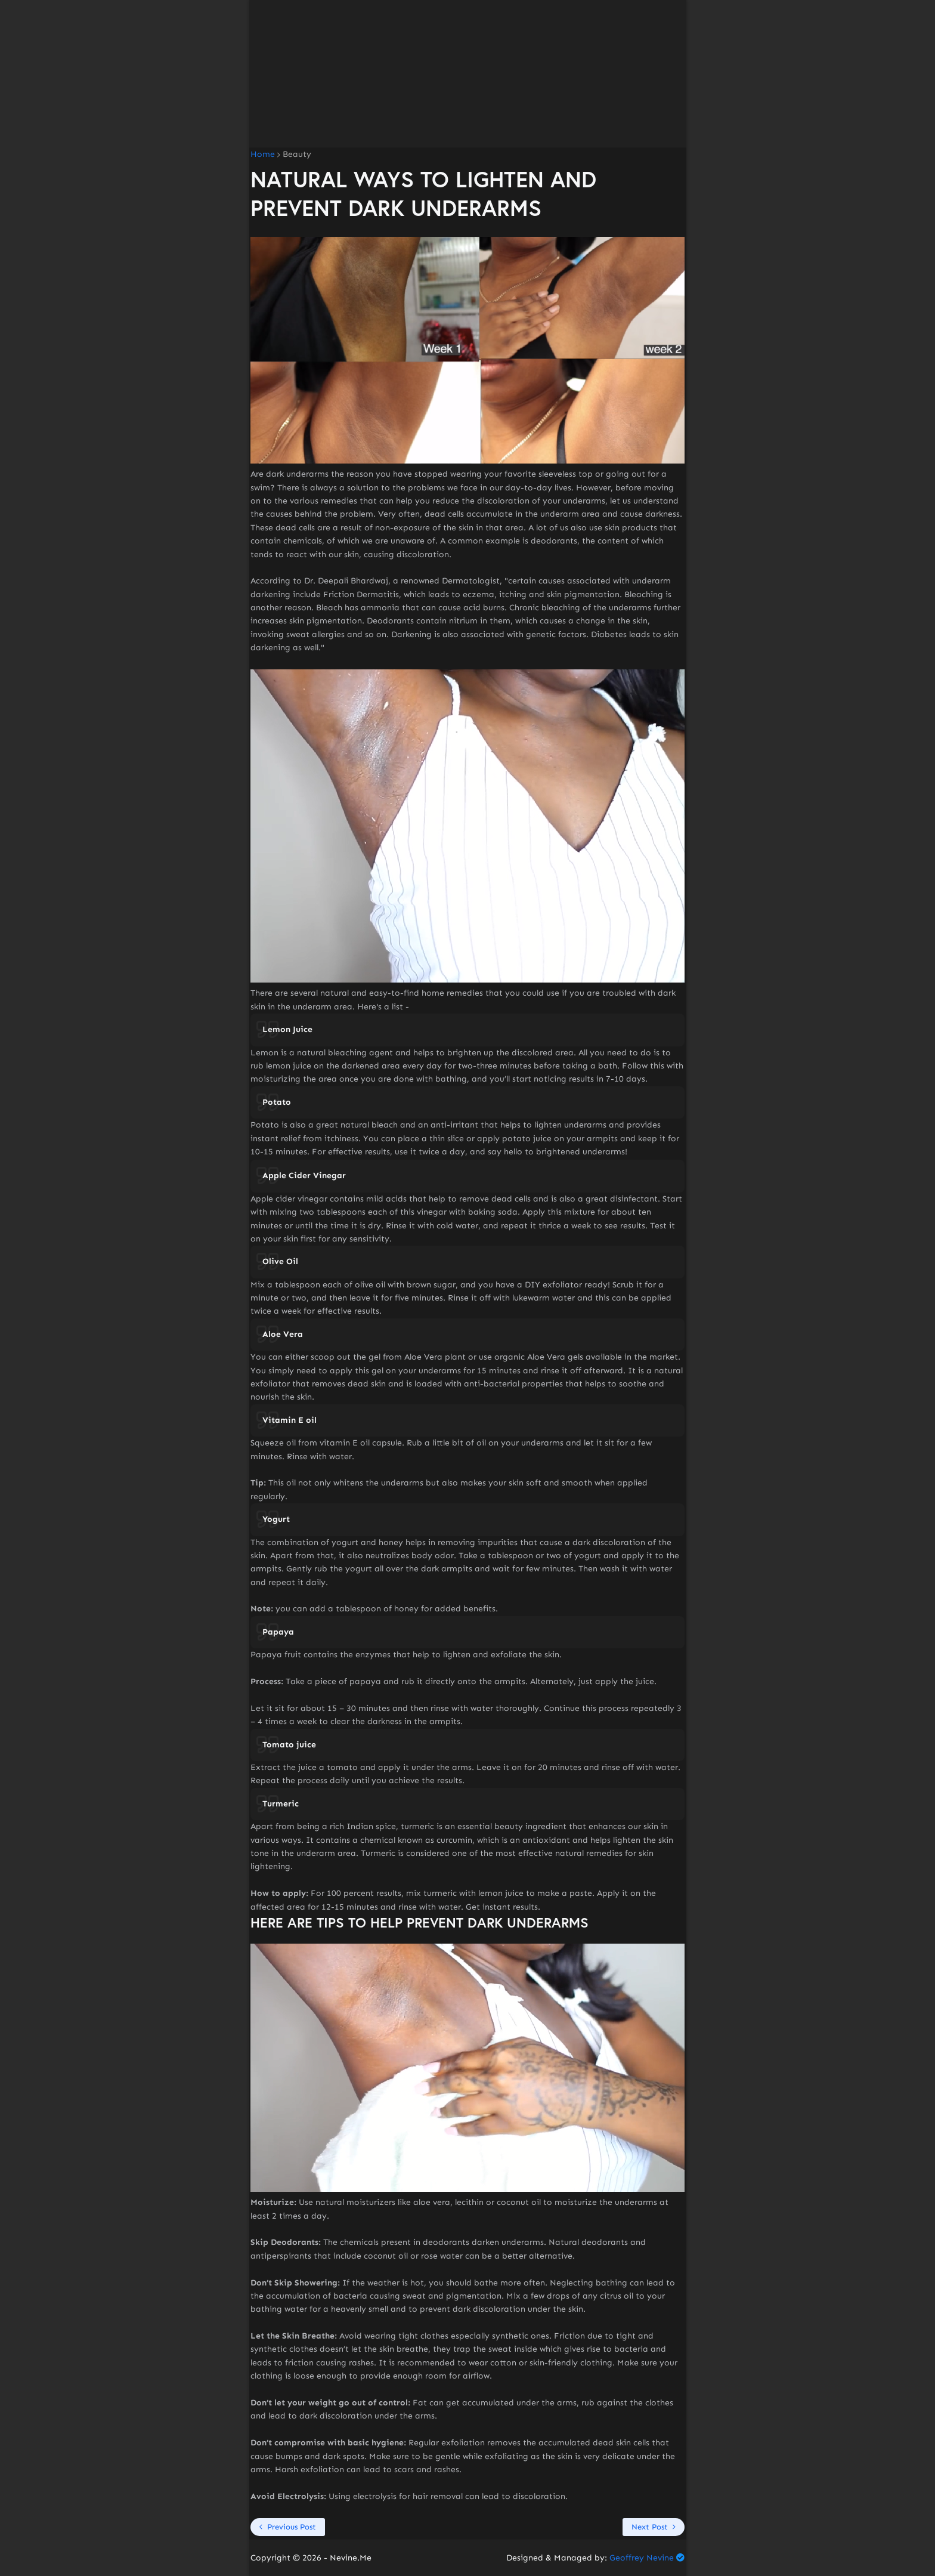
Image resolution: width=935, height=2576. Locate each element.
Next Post (649, 2526)
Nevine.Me (350, 2558)
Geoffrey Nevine (641, 2558)
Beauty (297, 154)
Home (262, 154)
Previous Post (291, 2526)
